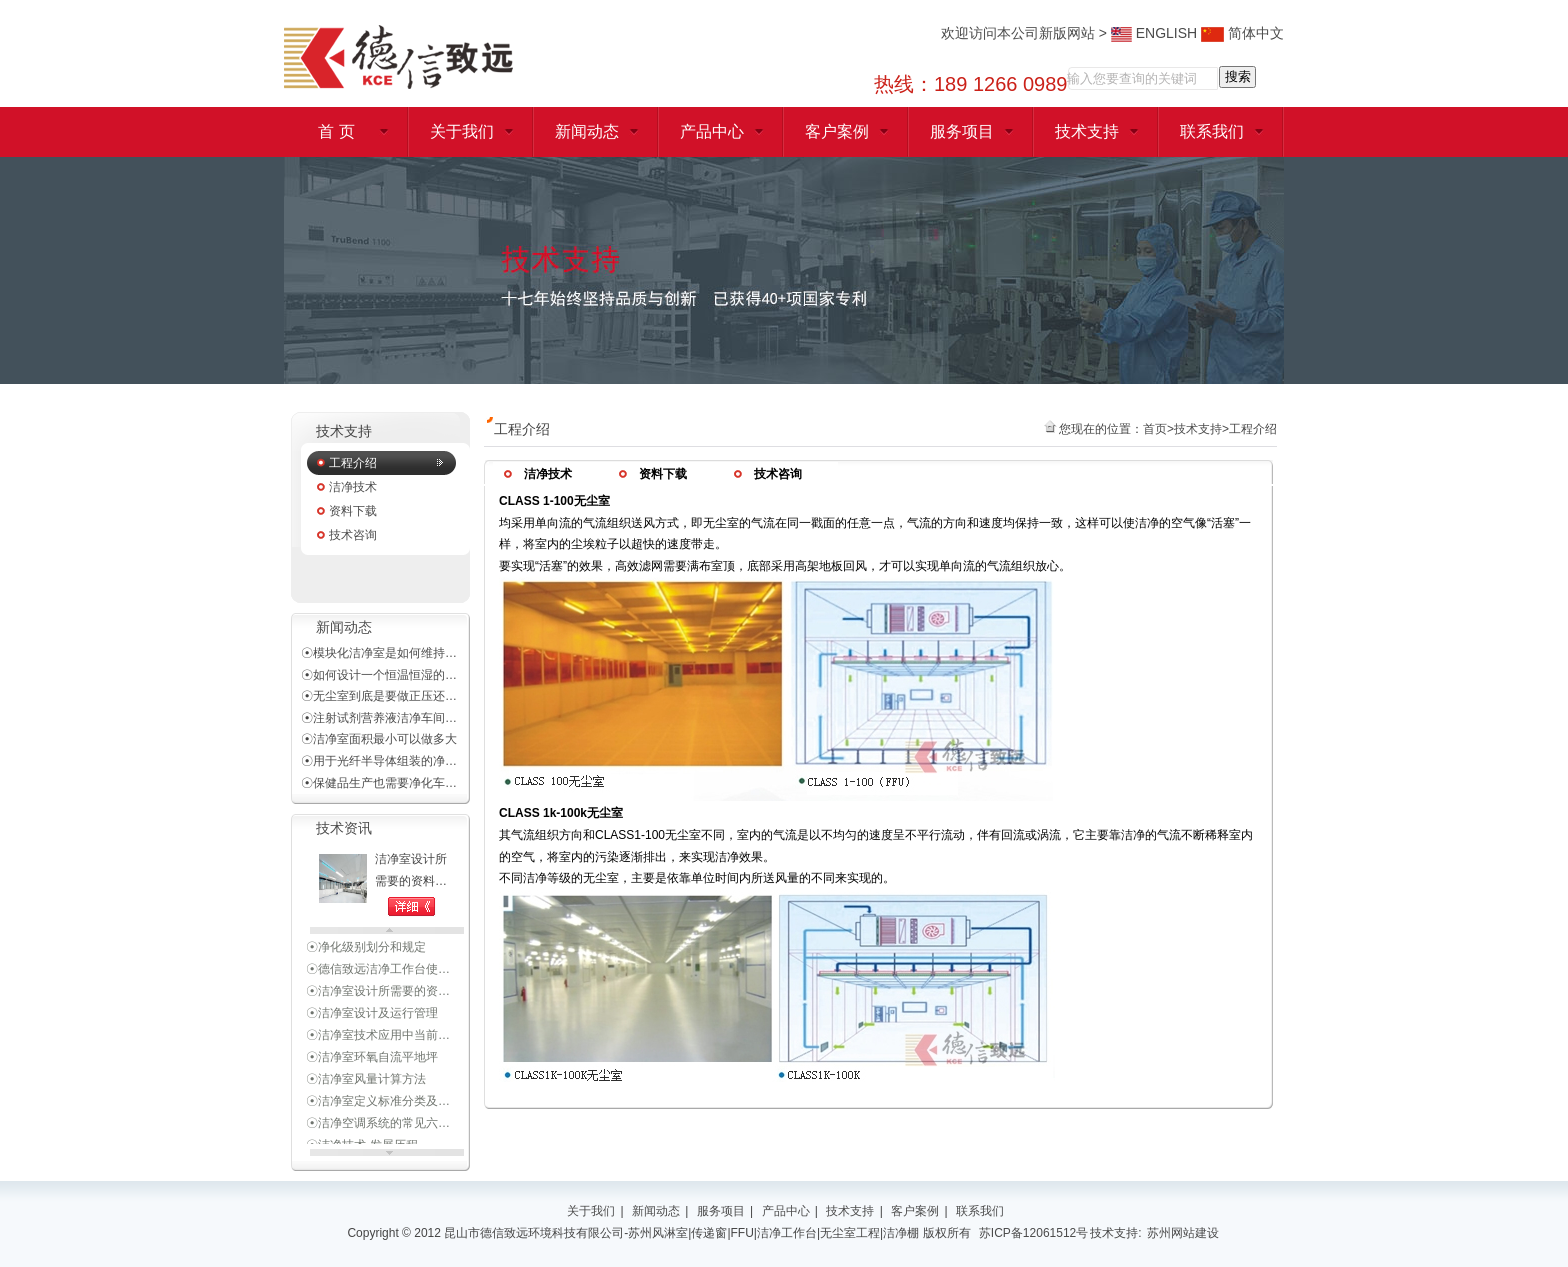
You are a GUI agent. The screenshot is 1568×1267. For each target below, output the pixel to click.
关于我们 (462, 131)
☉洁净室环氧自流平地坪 (372, 1060)
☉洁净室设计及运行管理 (372, 1016)
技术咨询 (353, 535)
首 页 (336, 131)
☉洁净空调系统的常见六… (378, 1126)
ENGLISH (1154, 33)
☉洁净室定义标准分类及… (378, 1104)
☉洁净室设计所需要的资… (378, 994)
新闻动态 (587, 131)
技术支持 (1087, 131)
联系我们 (1212, 131)
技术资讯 (344, 828)
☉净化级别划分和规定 (366, 950)
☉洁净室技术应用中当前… (378, 1038)
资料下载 (353, 511)
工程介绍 (353, 463)
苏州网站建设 (1183, 1233)
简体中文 (1242, 33)
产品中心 (712, 131)
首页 (1155, 429)
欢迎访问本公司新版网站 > (1026, 33)
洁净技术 (353, 487)
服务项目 (962, 131)
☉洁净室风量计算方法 (366, 1082)
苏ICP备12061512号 (1033, 1233)
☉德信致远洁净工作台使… (378, 972)
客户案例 (837, 131)
